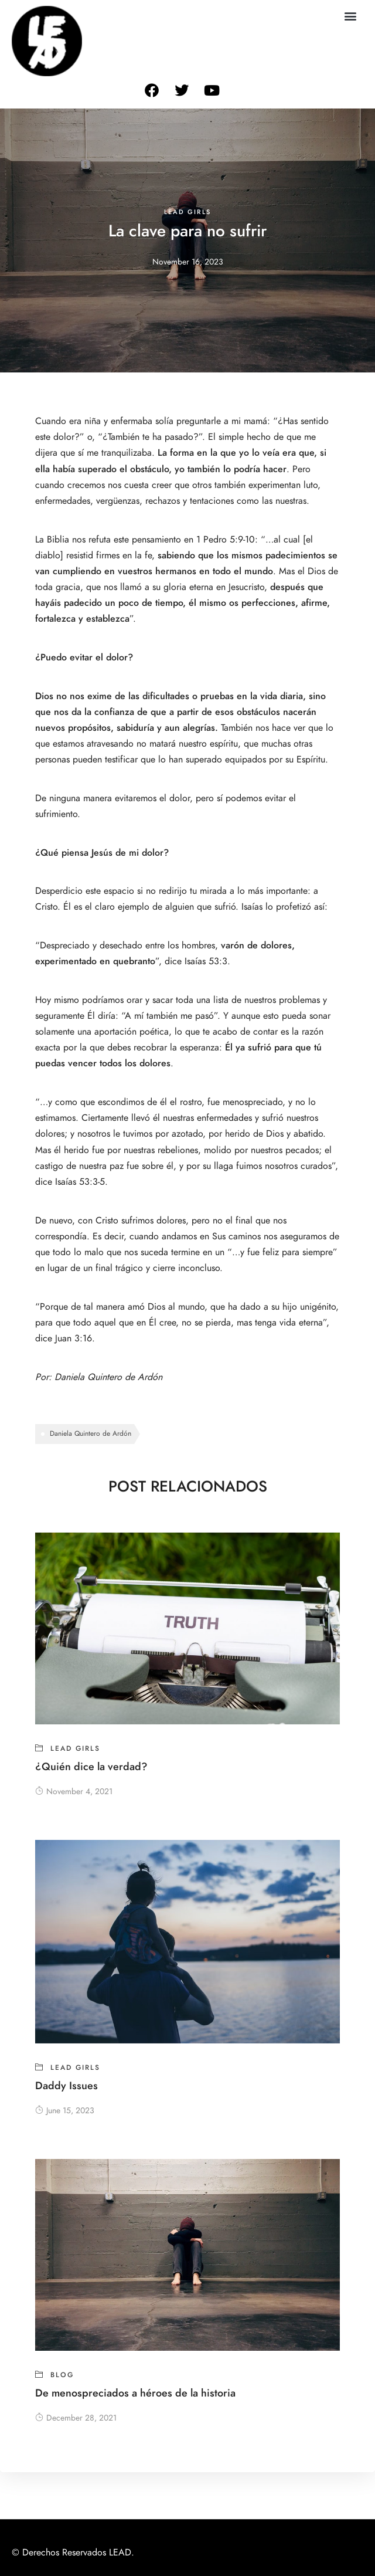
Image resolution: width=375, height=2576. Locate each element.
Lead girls (187, 212)
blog (62, 2375)
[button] (350, 15)
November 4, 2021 (73, 1791)
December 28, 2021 (76, 2418)
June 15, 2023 (64, 2110)
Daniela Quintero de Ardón (109, 1377)
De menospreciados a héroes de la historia (135, 2392)
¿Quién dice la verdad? (91, 1766)
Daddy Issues (66, 2085)
